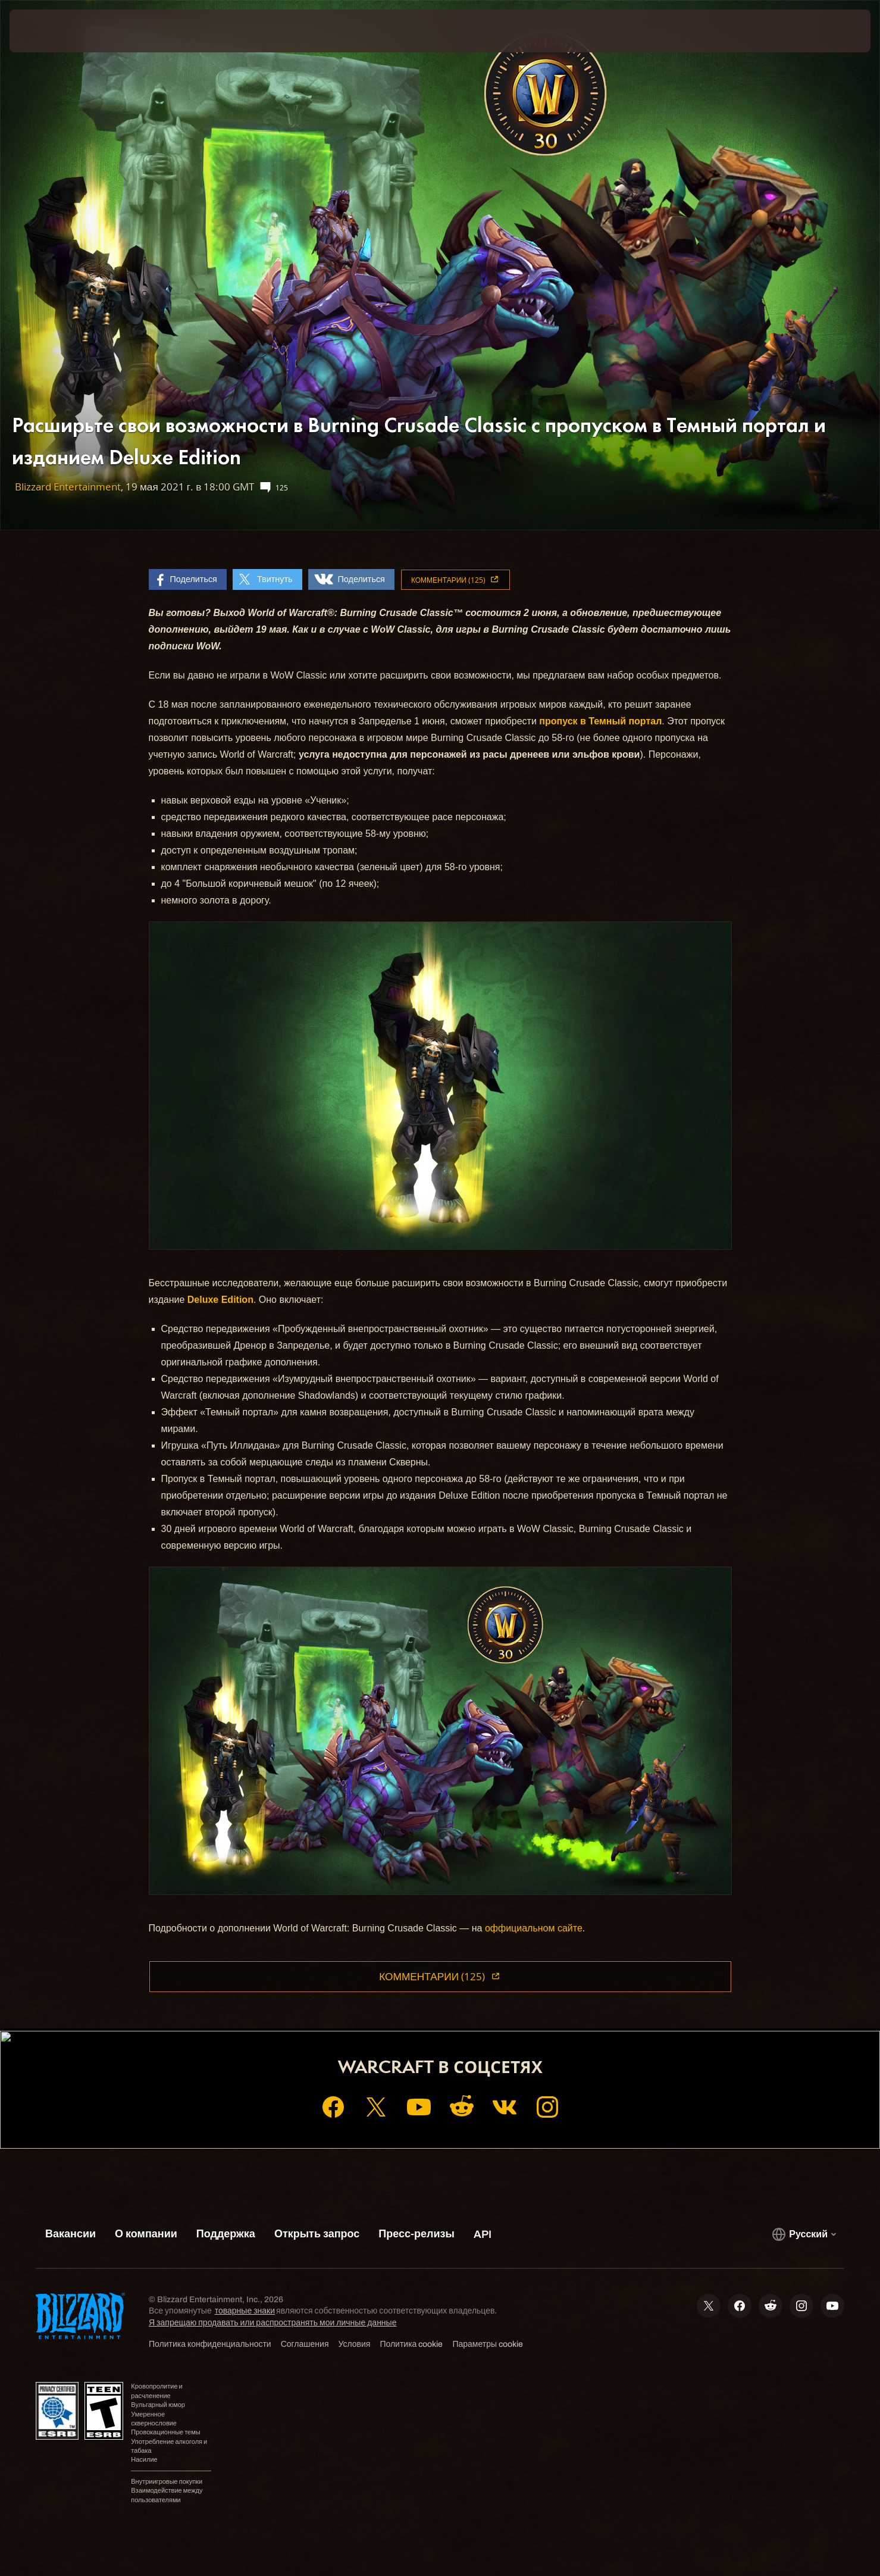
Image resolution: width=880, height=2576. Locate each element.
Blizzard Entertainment (68, 486)
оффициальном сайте (534, 1928)
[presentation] (54, 31)
